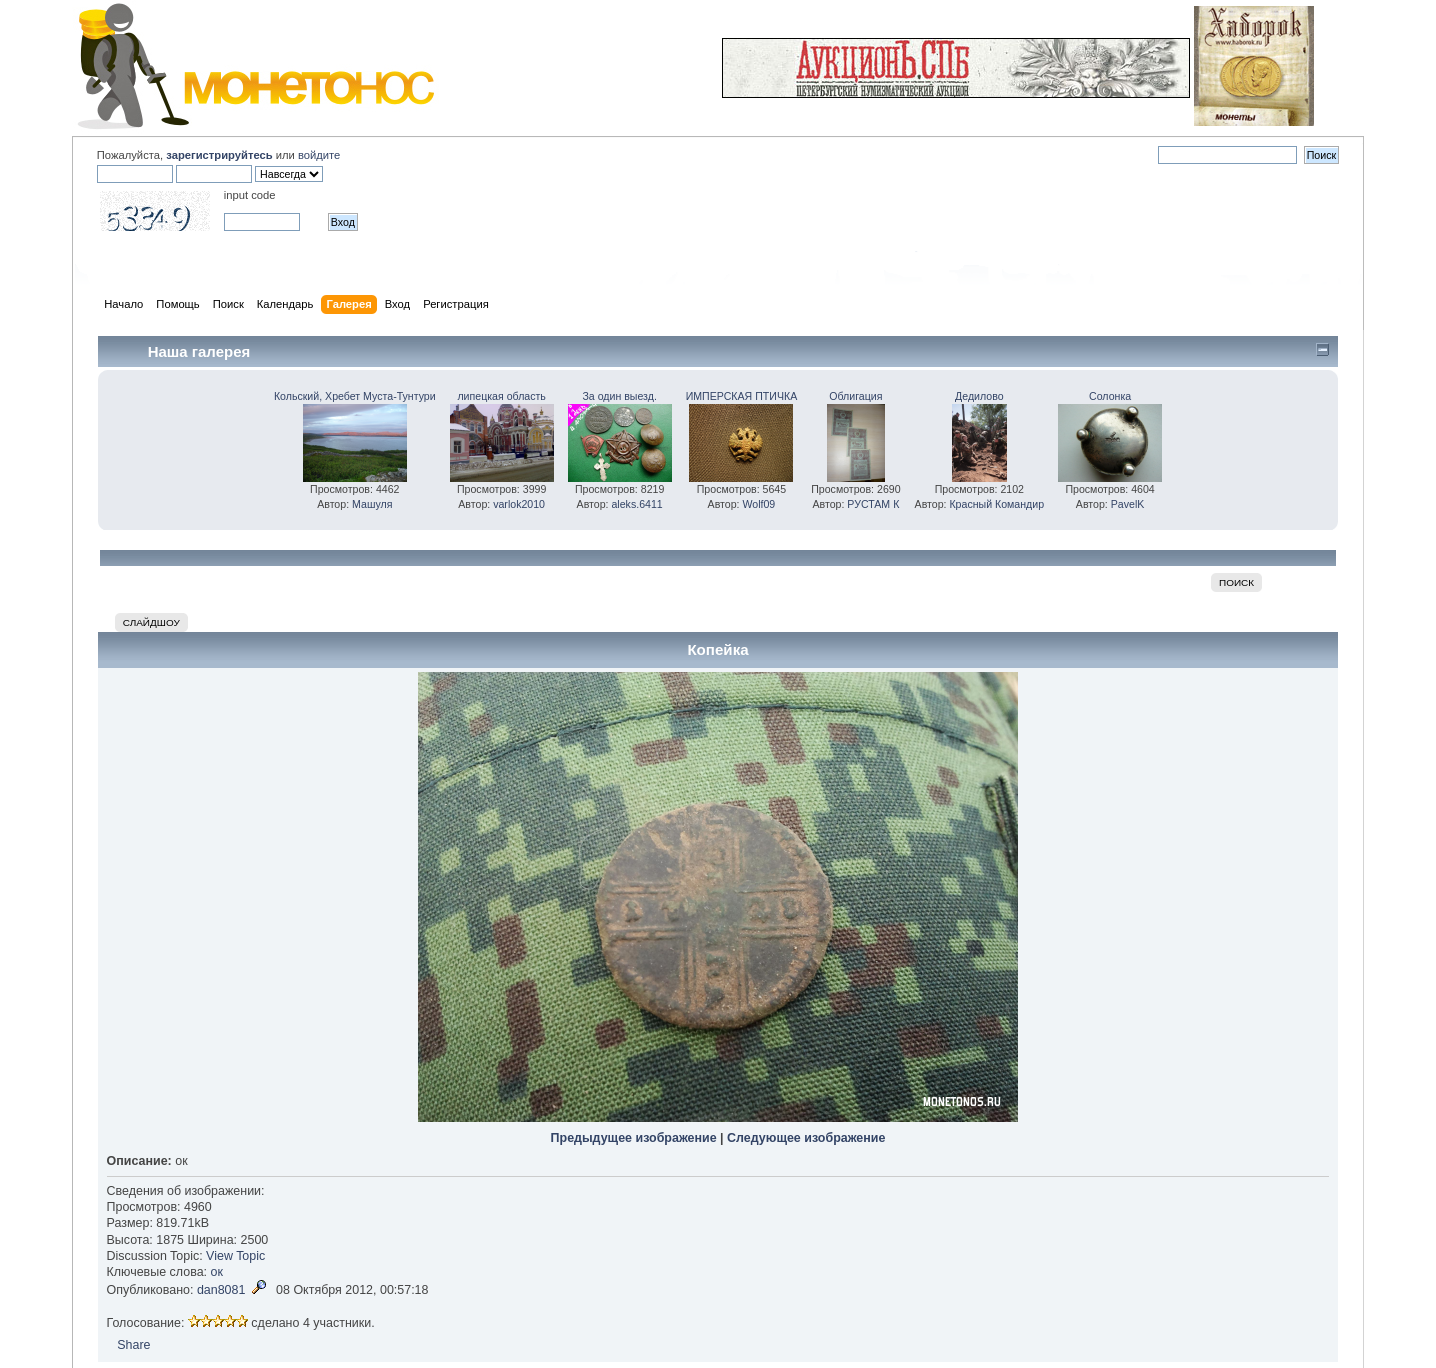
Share (133, 1345)
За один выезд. (619, 396)
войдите (319, 155)
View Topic (235, 1256)
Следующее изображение (806, 1138)
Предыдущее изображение (634, 1138)
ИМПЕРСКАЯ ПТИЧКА (742, 396)
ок (217, 1272)
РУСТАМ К (873, 504)
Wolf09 (758, 504)
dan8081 (221, 1290)
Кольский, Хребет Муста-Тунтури (355, 396)
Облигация (855, 396)
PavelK (1128, 504)
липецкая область (501, 396)
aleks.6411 (636, 504)
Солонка (1110, 396)
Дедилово (979, 396)
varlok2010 (519, 504)
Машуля (372, 504)
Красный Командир (996, 504)
